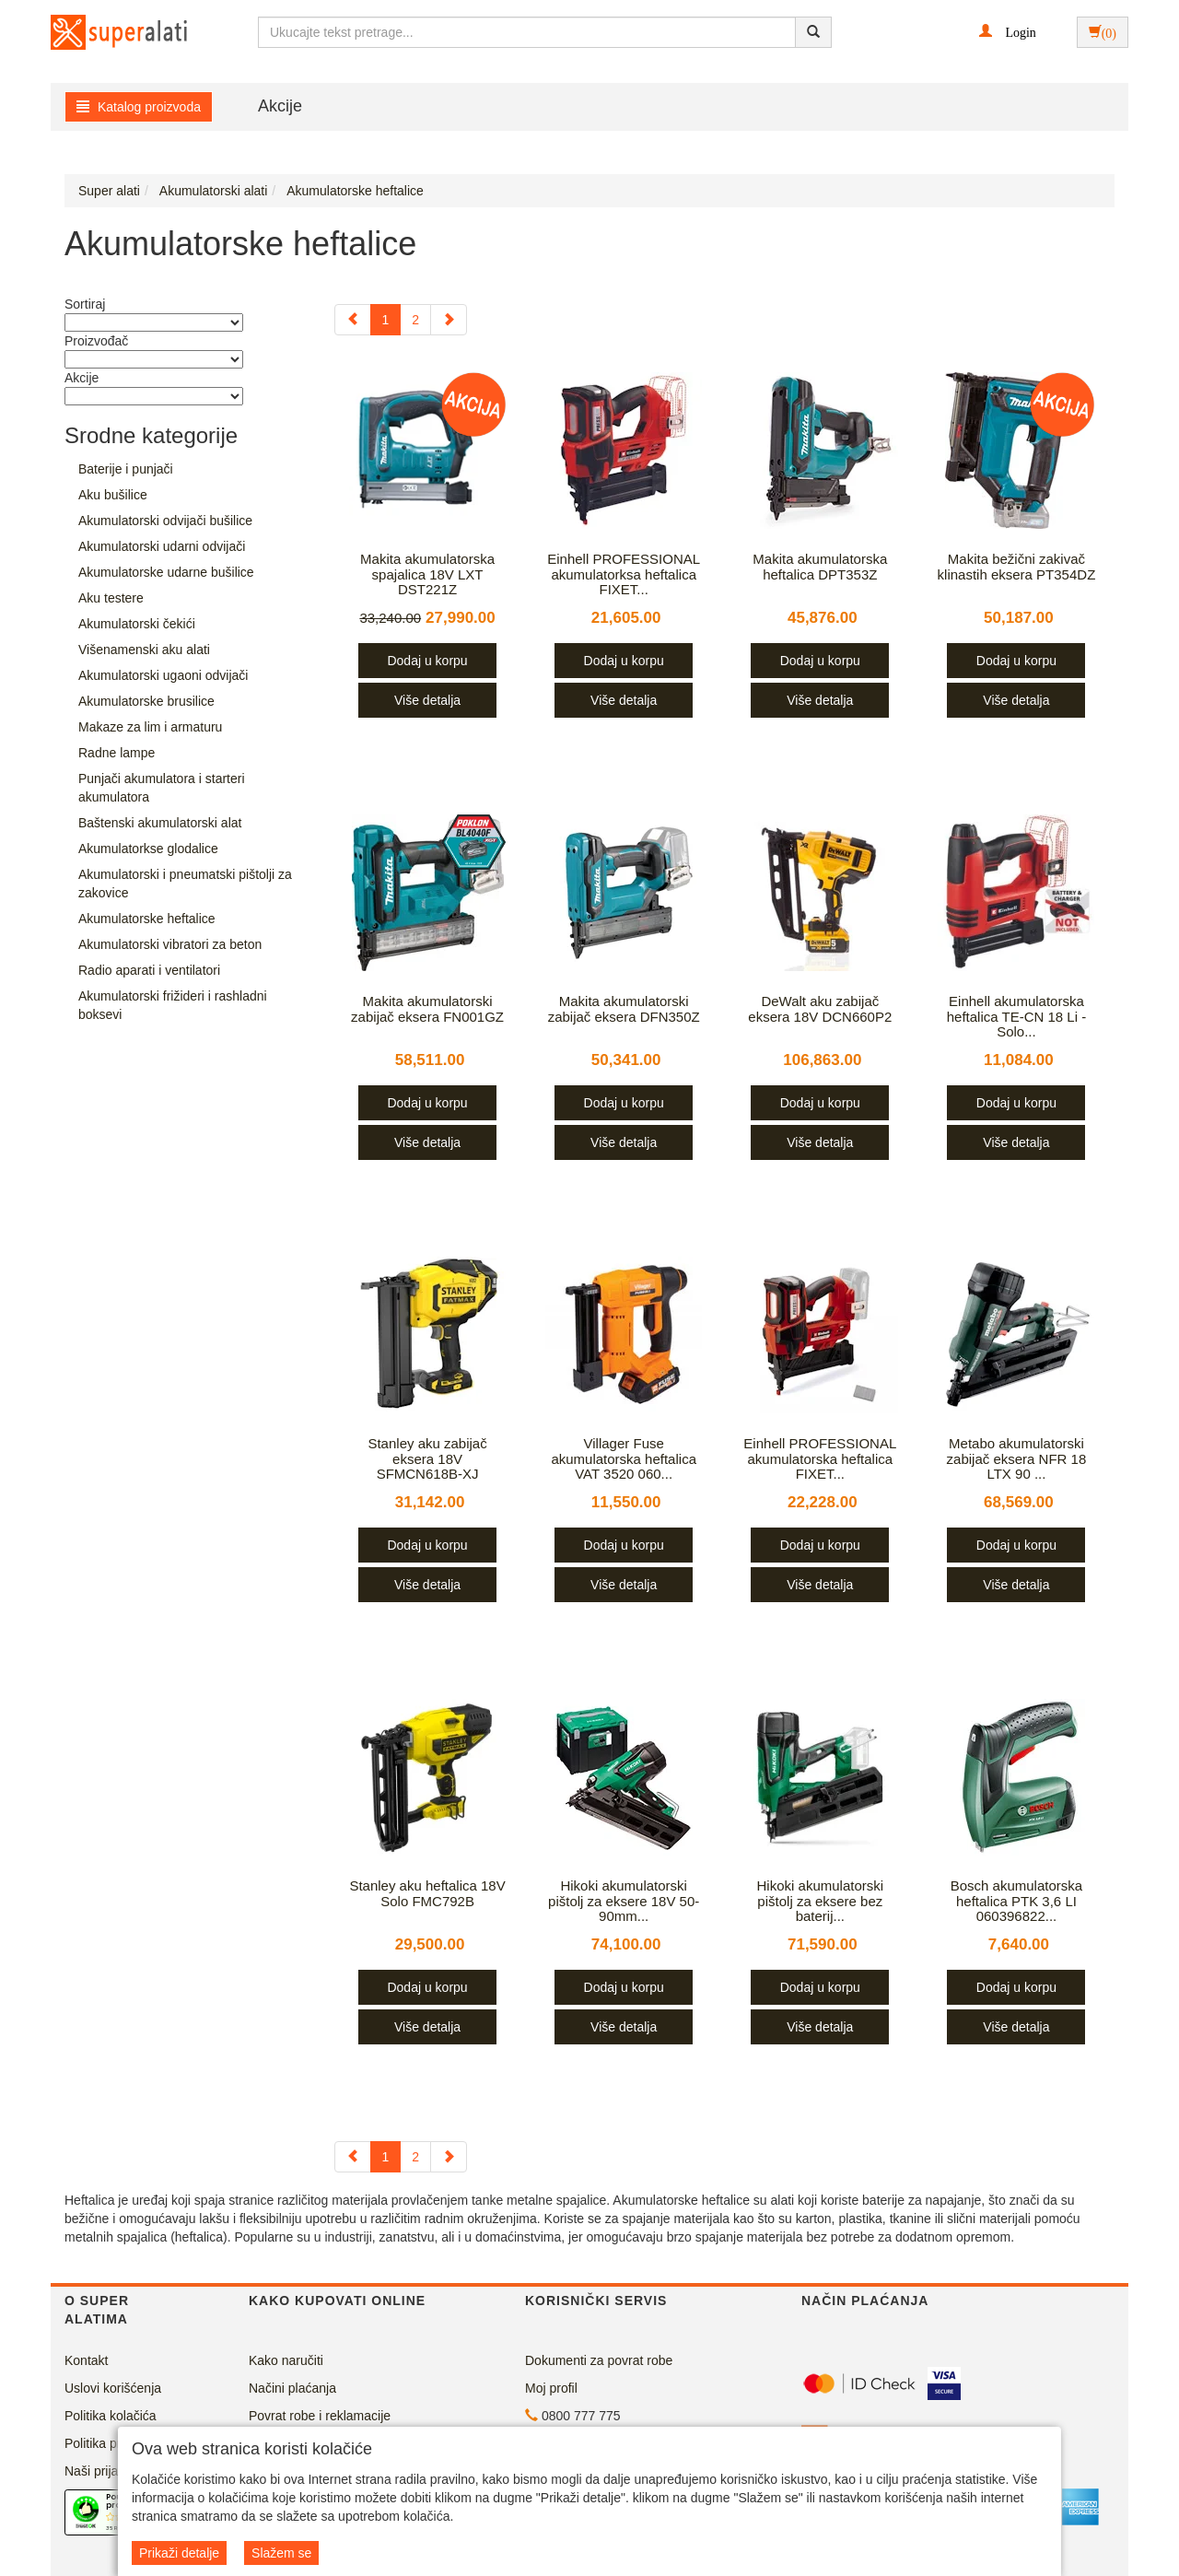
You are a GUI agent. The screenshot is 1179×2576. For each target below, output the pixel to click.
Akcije (280, 106)
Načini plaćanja (292, 2388)
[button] (1007, 31)
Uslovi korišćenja (112, 2388)
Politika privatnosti (116, 2443)
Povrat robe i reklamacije (320, 2415)
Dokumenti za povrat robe (598, 2360)
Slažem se (281, 2553)
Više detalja (427, 700)
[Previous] (352, 319)
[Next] (448, 319)
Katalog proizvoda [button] (138, 107)
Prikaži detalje (179, 2553)
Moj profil (551, 2388)
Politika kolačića (110, 2415)
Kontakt (86, 2360)
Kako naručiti (286, 2360)
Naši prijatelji (100, 2471)
